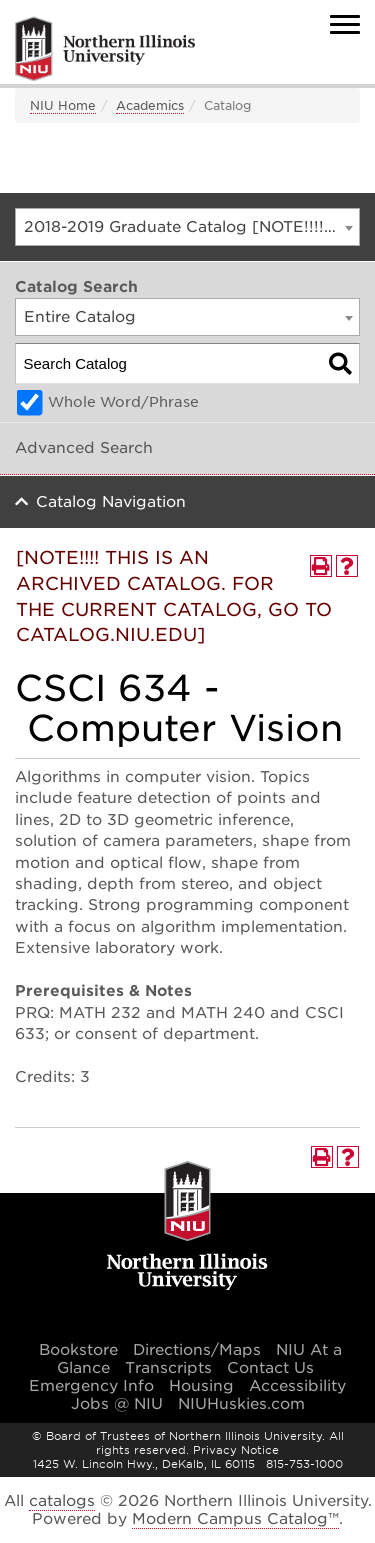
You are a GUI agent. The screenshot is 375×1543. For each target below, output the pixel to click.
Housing (201, 1386)
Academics (150, 105)
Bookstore (78, 1350)
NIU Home (63, 105)
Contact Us (270, 1368)
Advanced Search (84, 448)
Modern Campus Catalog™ (235, 1519)
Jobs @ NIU (117, 1404)
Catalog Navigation (111, 502)
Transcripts (168, 1368)
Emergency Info (91, 1386)
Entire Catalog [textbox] (80, 317)
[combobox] (187, 227)
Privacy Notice (236, 1450)
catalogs (62, 1501)
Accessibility (297, 1386)
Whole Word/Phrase (123, 402)
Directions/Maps (197, 1350)
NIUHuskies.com (241, 1404)
